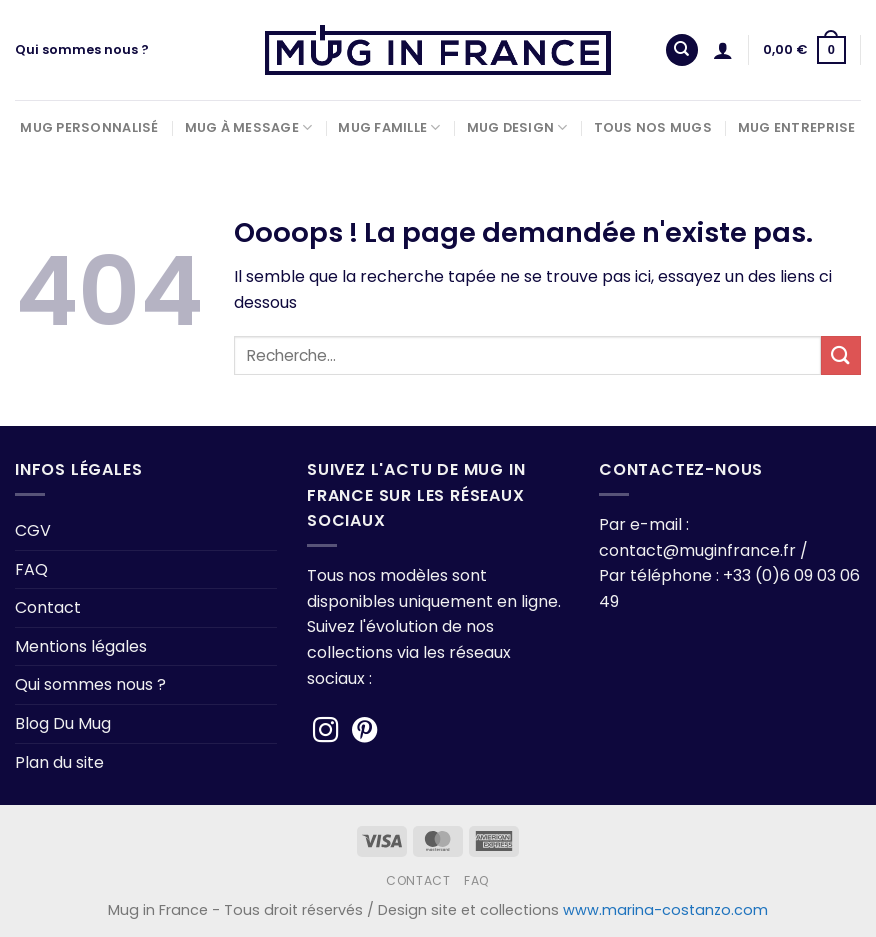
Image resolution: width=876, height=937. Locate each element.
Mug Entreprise (797, 127)
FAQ (31, 569)
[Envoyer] (841, 355)
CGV (33, 530)
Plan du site (59, 762)
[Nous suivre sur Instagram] (326, 732)
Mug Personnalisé (89, 127)
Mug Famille (389, 127)
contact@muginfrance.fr (697, 550)
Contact (48, 607)
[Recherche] (682, 50)
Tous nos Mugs (653, 127)
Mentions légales (81, 646)
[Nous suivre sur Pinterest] (365, 732)
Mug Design (517, 127)
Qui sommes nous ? (82, 49)
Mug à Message (249, 127)
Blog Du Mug (63, 723)
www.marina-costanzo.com (665, 910)
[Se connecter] (723, 50)
